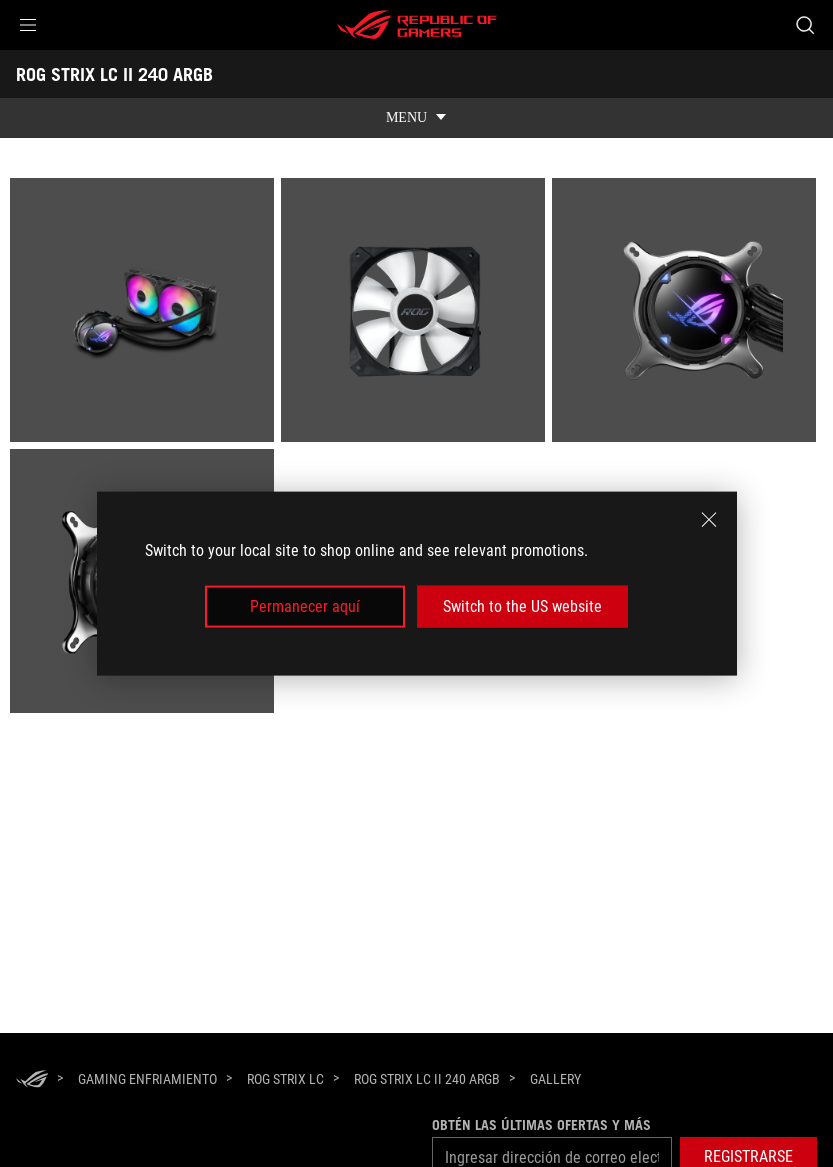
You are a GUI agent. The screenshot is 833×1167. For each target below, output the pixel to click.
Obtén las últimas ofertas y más (541, 1125)
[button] (28, 25)
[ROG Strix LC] (285, 1079)
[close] (709, 519)
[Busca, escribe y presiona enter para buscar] (805, 25)
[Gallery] (555, 1080)
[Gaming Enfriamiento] (147, 1079)
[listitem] (145, 313)
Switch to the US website (522, 606)
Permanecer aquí (305, 606)
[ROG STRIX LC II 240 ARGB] (427, 1079)
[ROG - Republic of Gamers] (417, 25)
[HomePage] (32, 1080)
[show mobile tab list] (416, 118)
